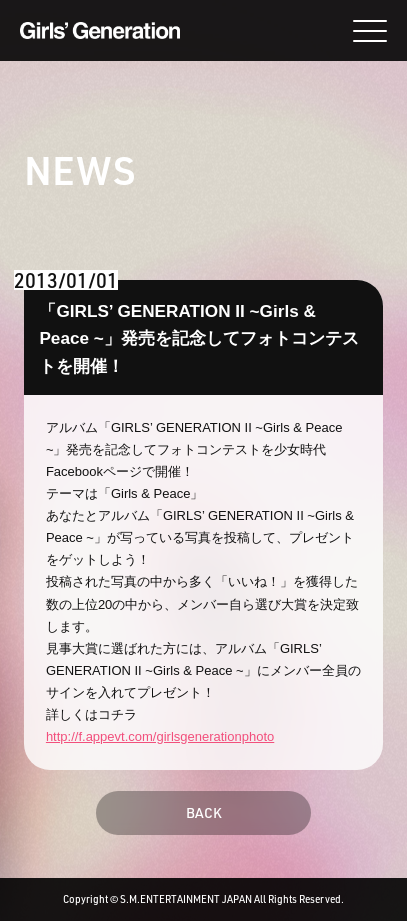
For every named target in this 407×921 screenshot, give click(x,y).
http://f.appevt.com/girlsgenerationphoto (160, 736)
